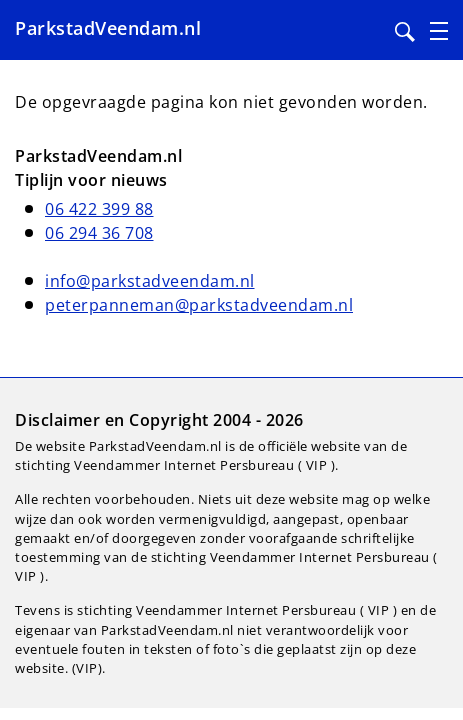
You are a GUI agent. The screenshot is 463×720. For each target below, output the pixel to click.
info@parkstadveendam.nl (150, 281)
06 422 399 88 (99, 209)
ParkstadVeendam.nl (108, 28)
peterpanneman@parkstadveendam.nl (199, 305)
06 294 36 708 (99, 233)
